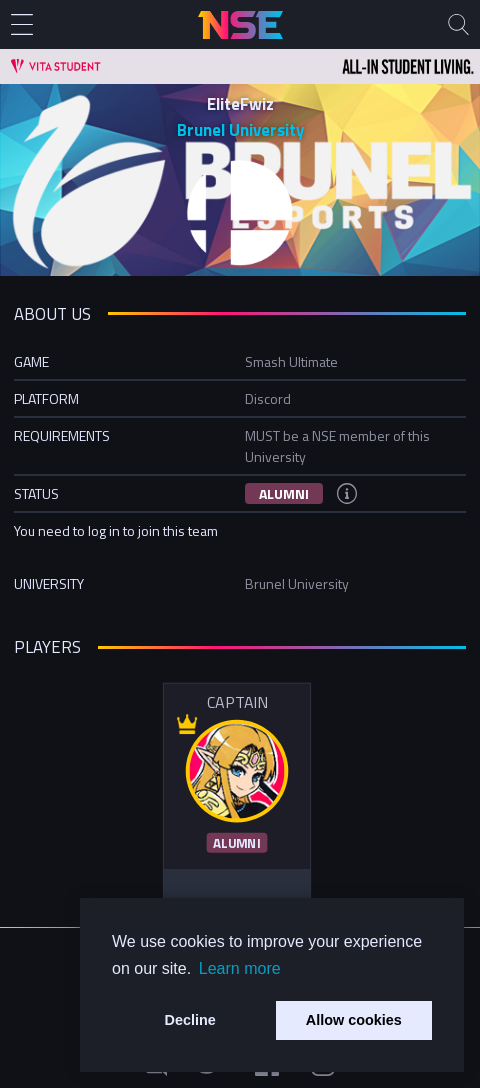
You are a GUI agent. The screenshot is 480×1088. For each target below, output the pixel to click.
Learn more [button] (240, 968)
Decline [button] (190, 1020)
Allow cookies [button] (354, 1020)
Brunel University (240, 130)
